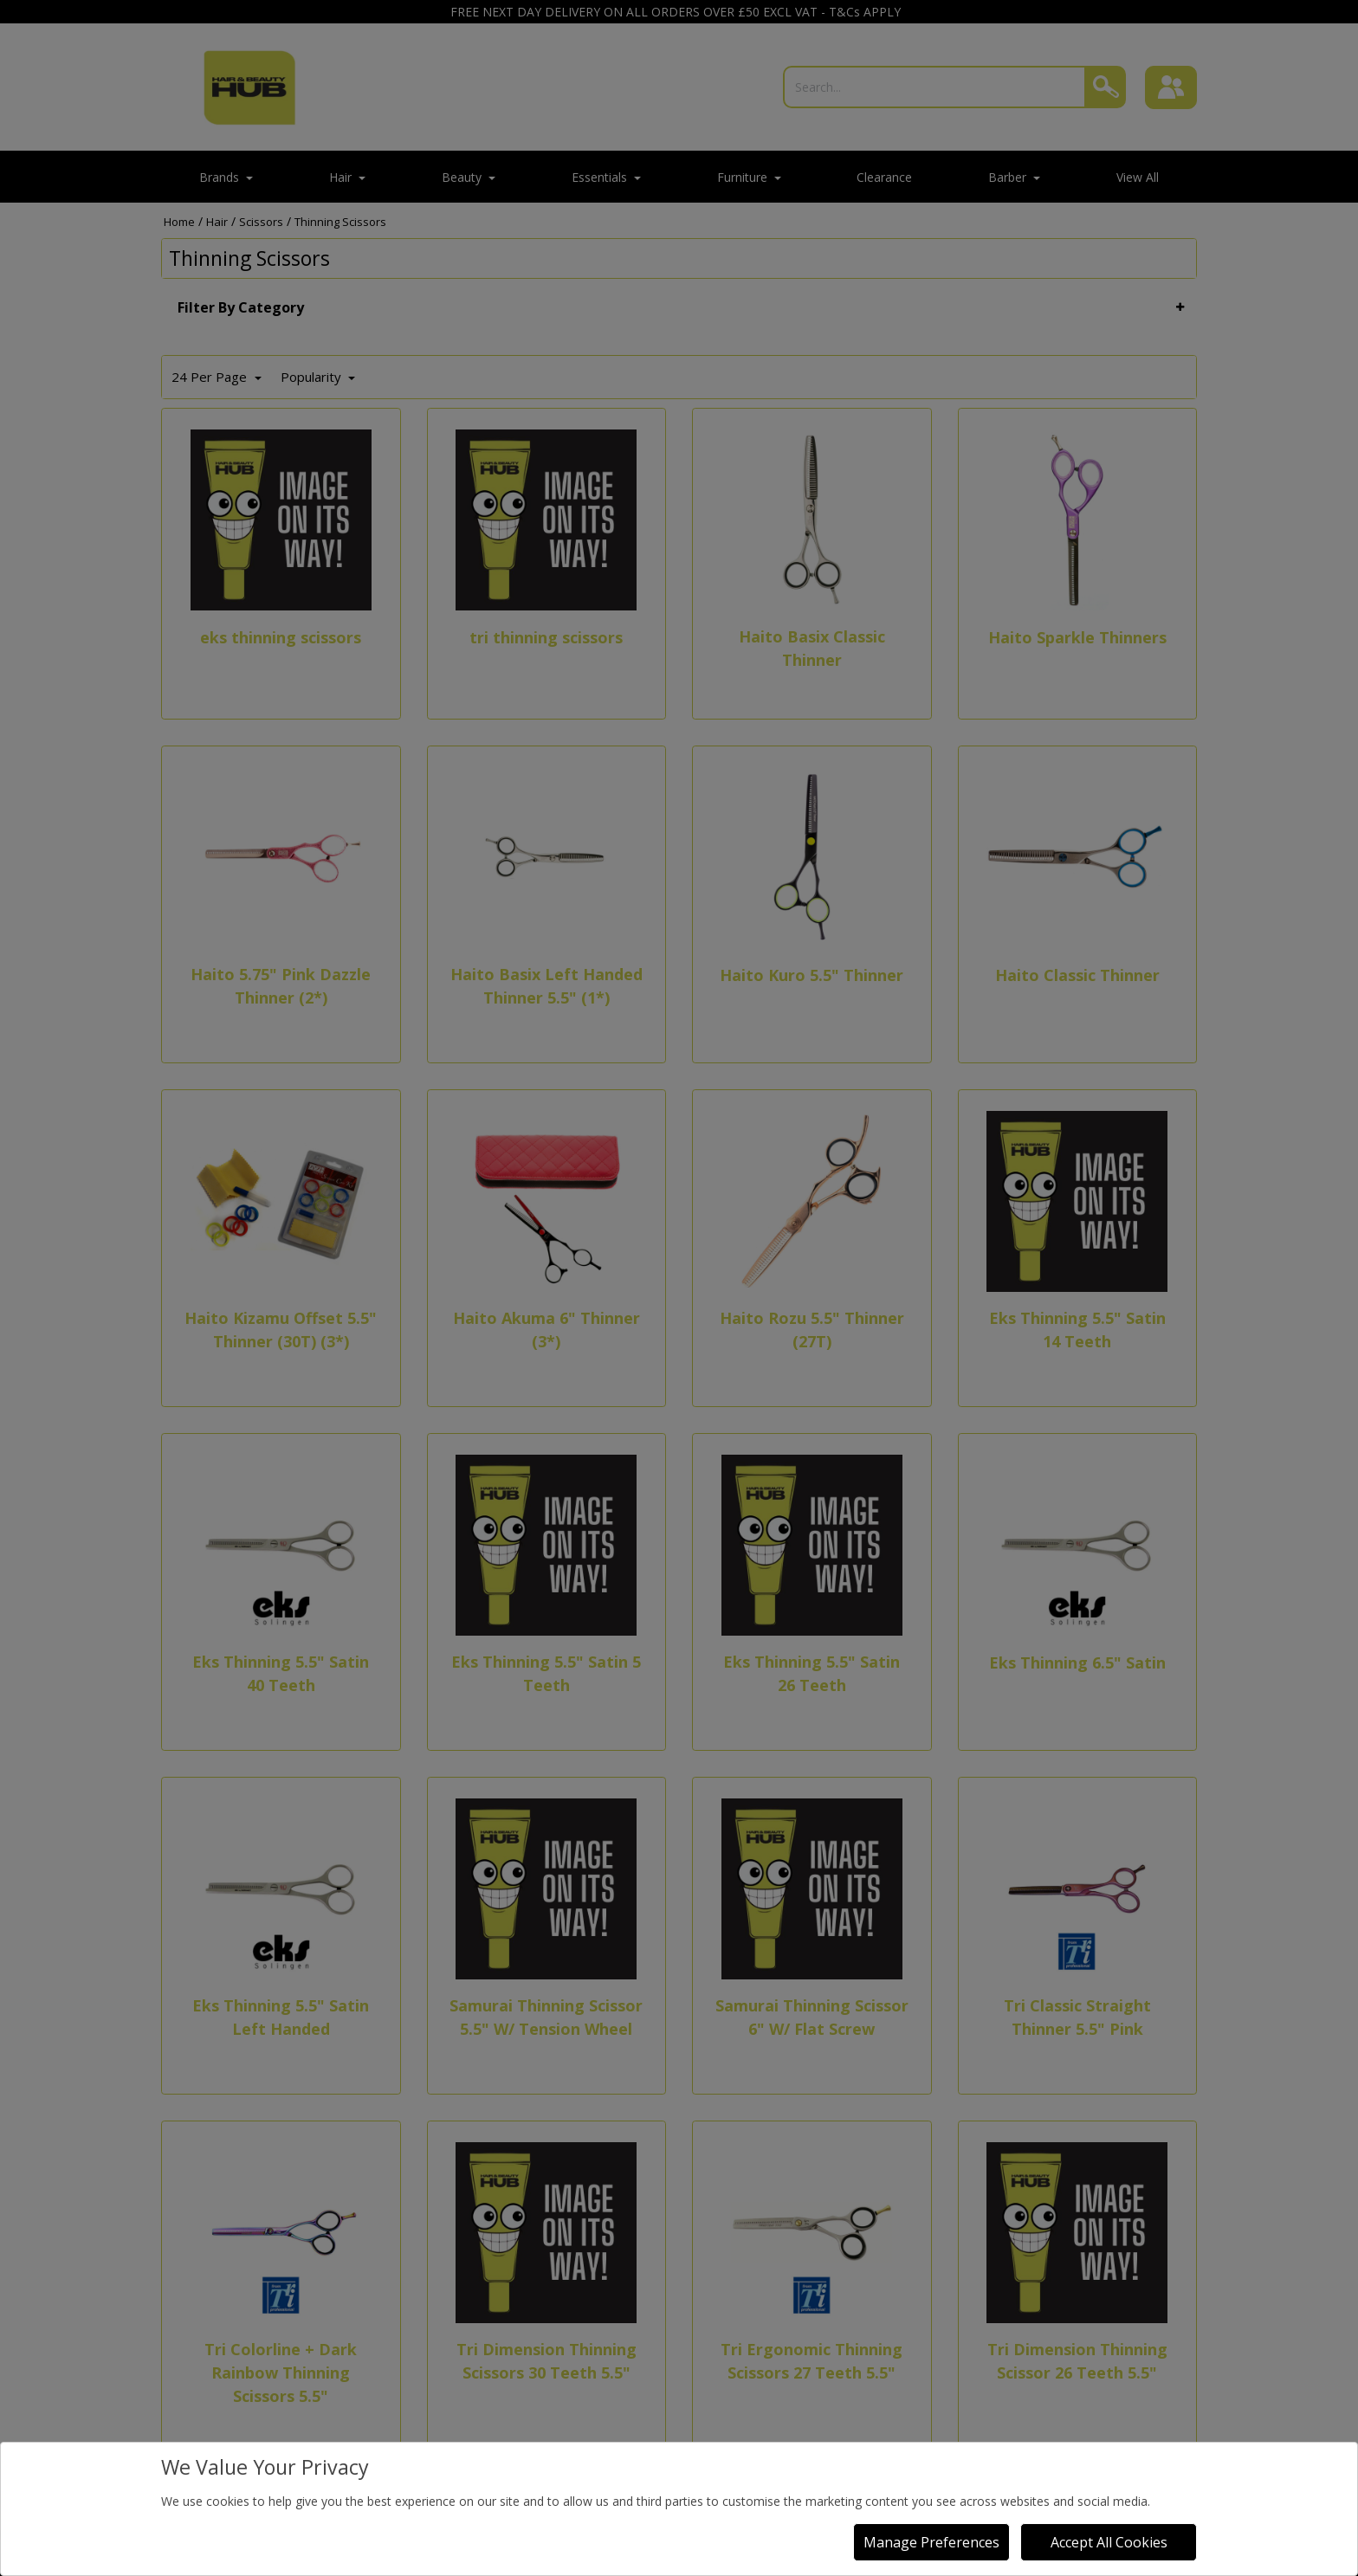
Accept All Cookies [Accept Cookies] (1109, 2542)
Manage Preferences (931, 2542)
